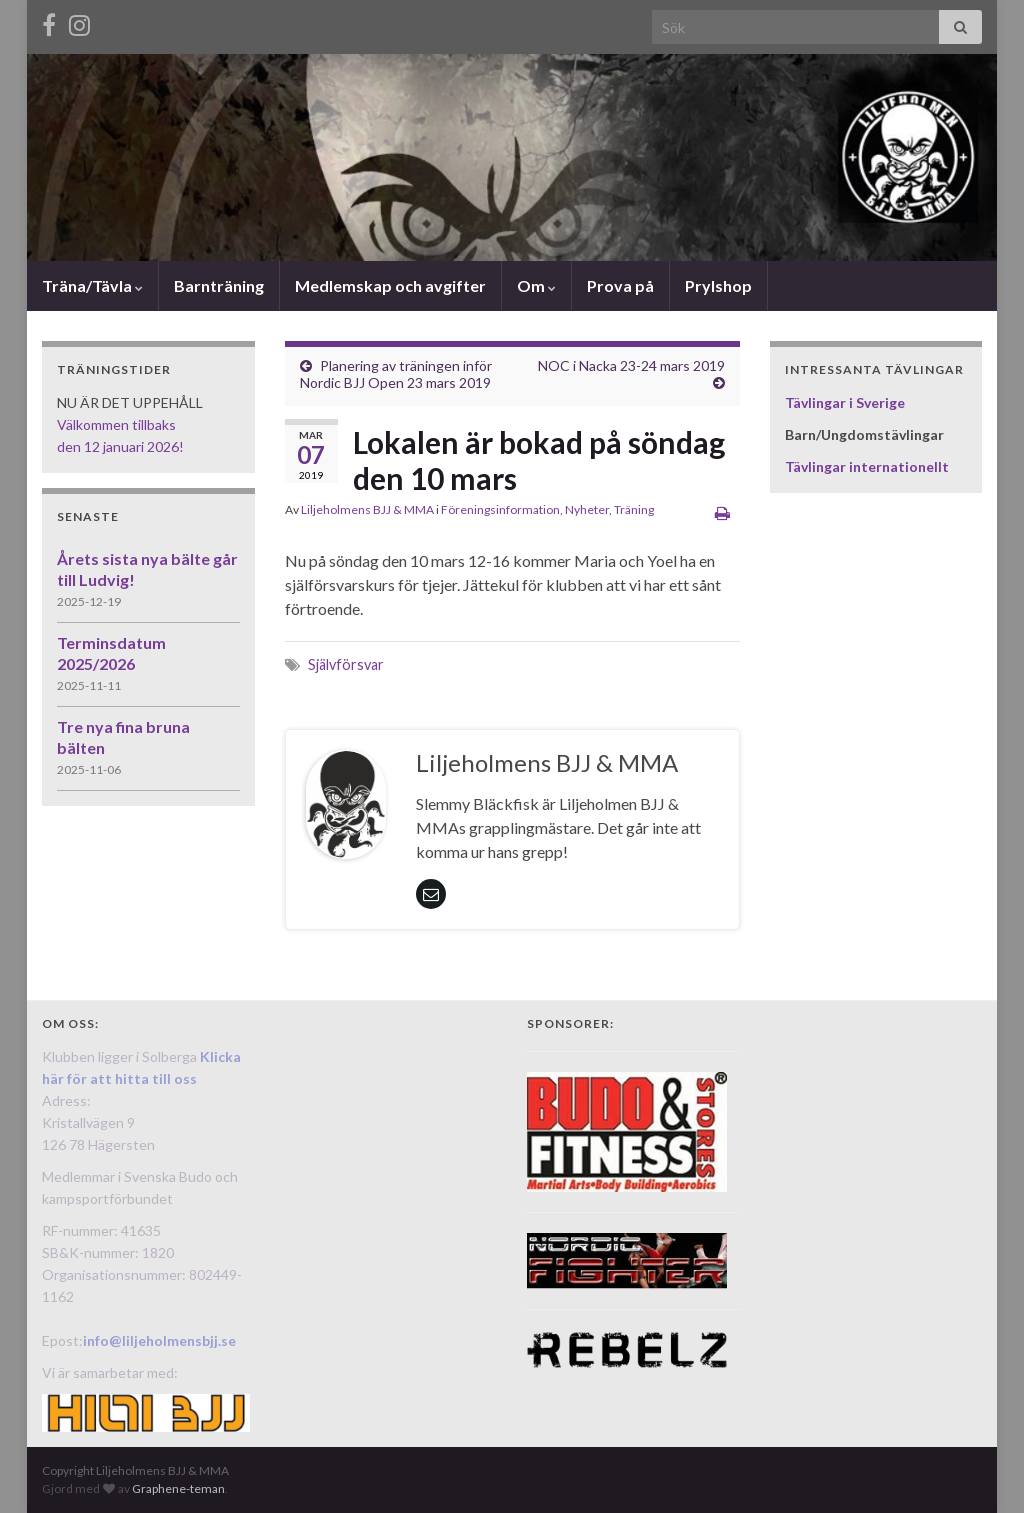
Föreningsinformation (500, 509)
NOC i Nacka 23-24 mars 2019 (631, 365)
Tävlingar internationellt (867, 466)
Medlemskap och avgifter (390, 285)
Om (536, 285)
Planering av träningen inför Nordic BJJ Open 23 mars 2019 (396, 374)
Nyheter (587, 509)
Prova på (620, 285)
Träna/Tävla (92, 285)
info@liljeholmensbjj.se (159, 1340)
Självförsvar (346, 664)
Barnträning (219, 285)
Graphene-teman (178, 1488)
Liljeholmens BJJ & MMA (367, 509)
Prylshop (718, 285)
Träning (634, 509)
